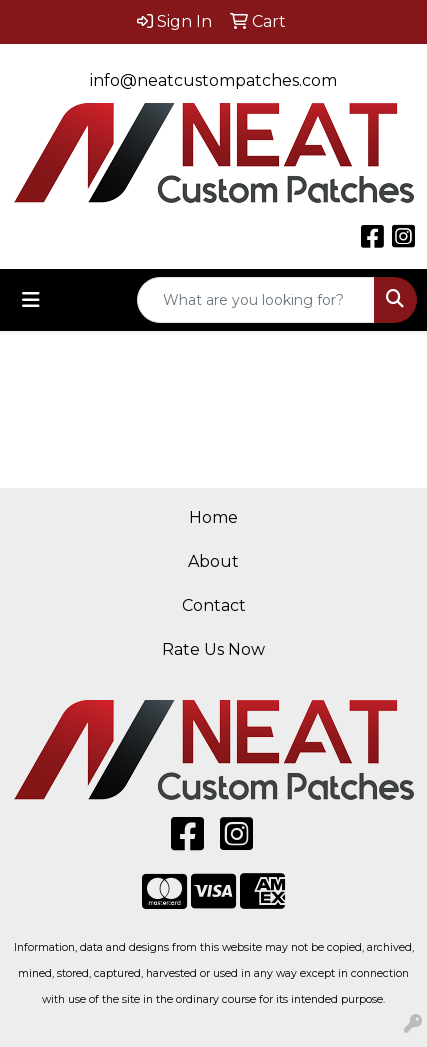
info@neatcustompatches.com (213, 80)
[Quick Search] (256, 300)
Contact (214, 605)
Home (213, 517)
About (213, 561)
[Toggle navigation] (31, 300)
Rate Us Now (213, 649)
